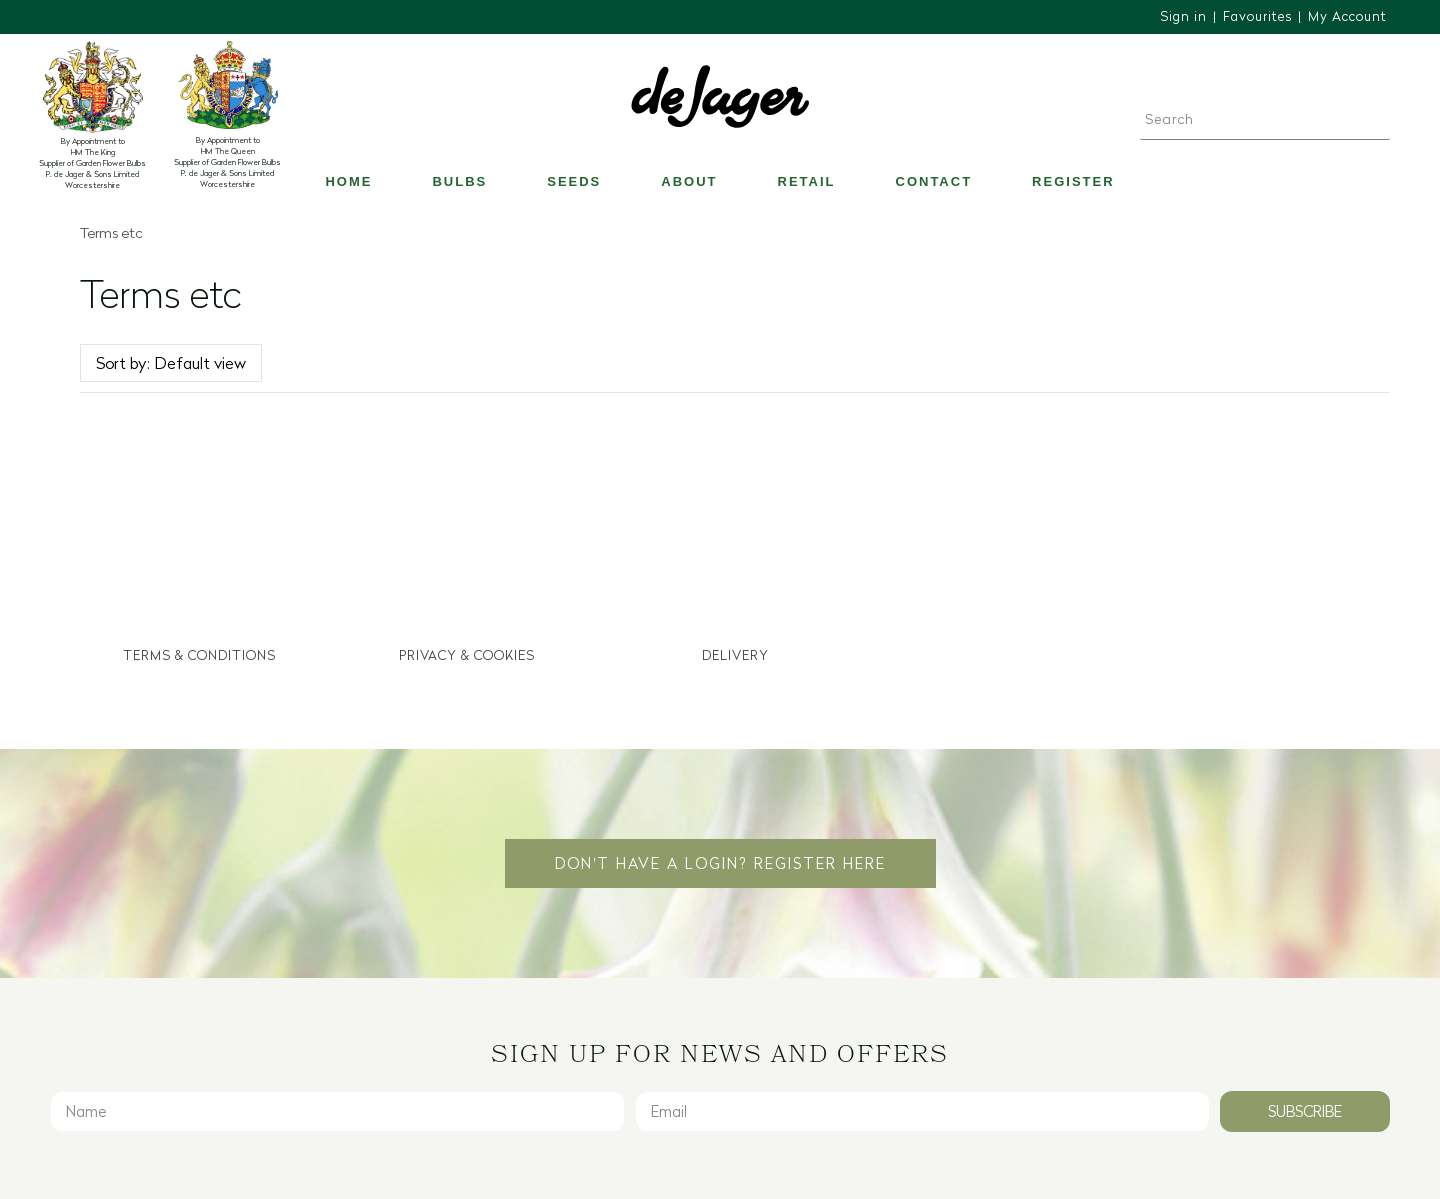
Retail (807, 181)
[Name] (337, 1108)
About (689, 181)
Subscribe (1305, 1108)
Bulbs (459, 181)
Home (348, 181)
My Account (1347, 16)
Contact (934, 181)
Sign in (1183, 16)
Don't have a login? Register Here (720, 860)
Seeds (574, 181)
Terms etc (111, 233)
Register (1073, 181)
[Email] (922, 1108)
